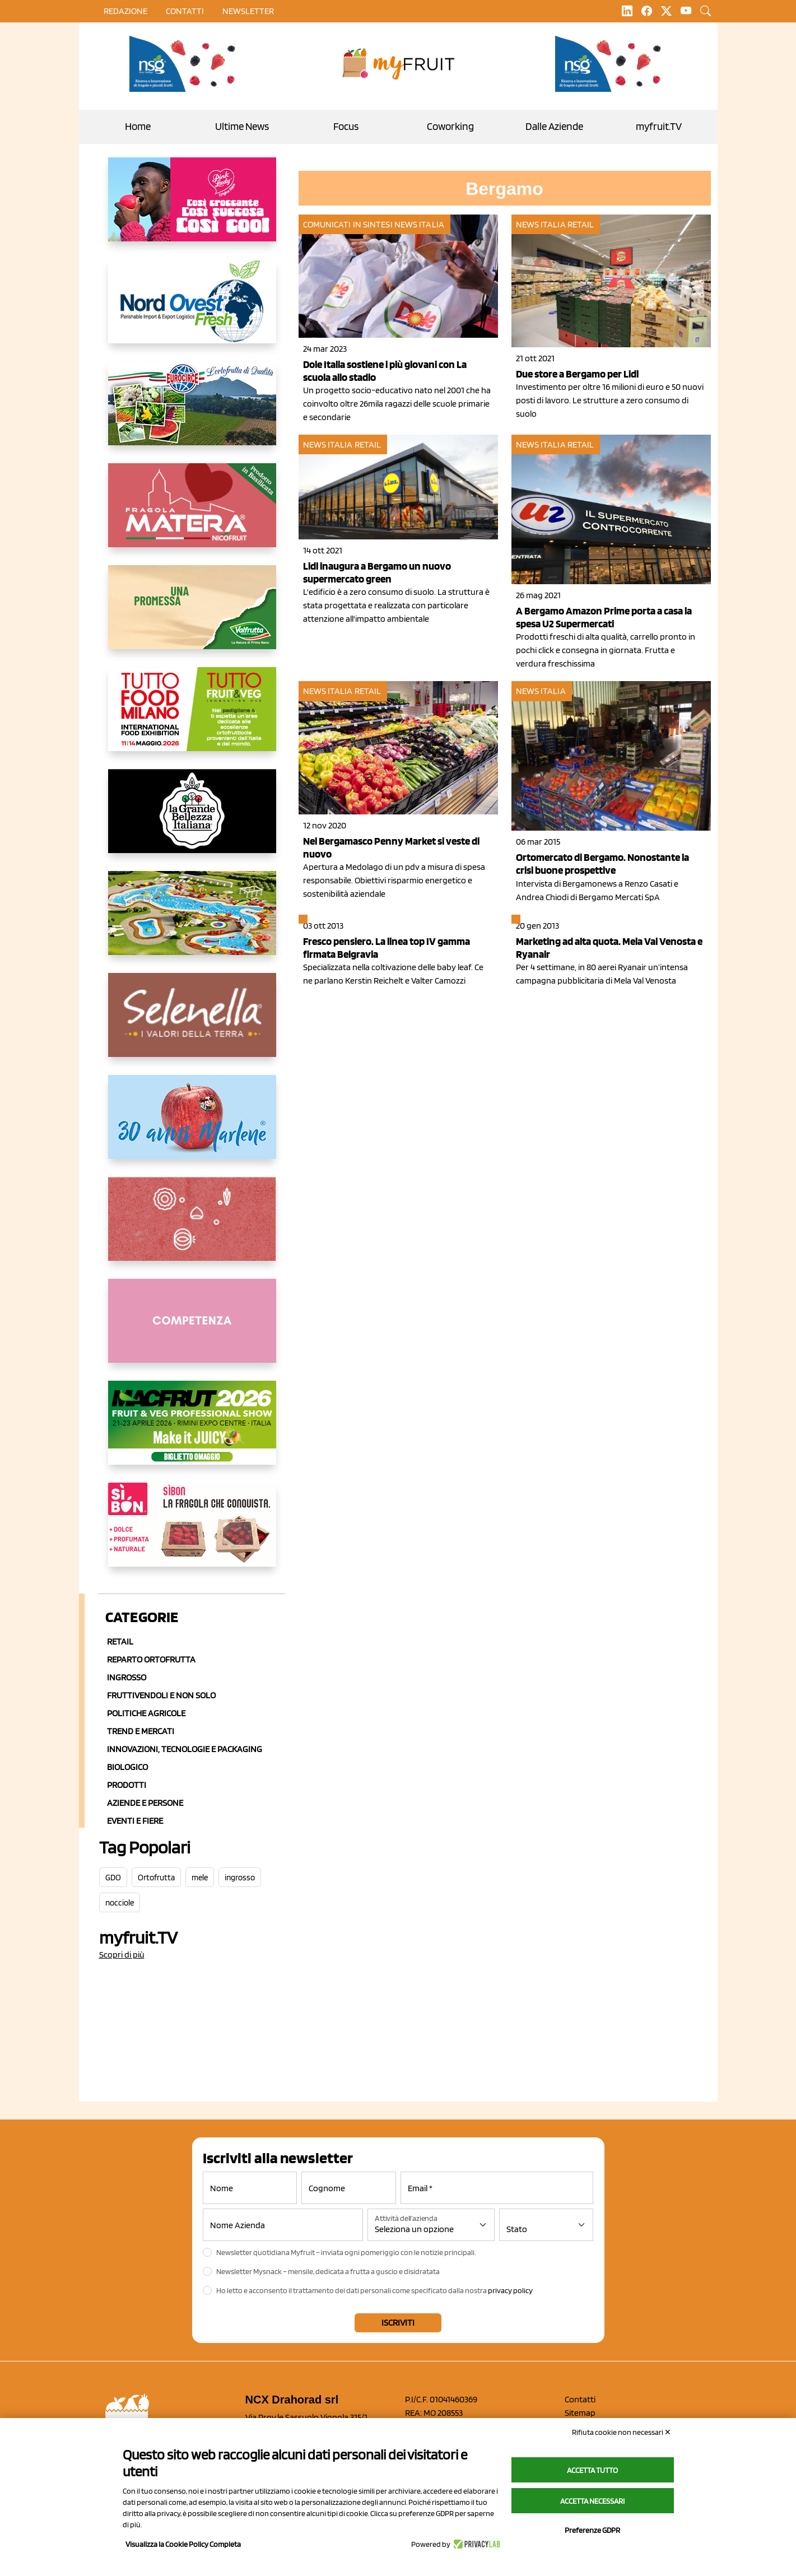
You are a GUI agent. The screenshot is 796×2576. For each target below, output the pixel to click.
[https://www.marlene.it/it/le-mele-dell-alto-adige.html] (192, 1126)
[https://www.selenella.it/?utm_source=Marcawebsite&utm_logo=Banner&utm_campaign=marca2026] (192, 1024)
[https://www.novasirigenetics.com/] (185, 64)
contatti (185, 11)
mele (200, 1877)
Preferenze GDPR (592, 2530)
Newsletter (248, 11)
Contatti (580, 2399)
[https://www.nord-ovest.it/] (192, 310)
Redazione (125, 11)
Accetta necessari (592, 2500)
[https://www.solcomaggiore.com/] (192, 1228)
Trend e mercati (140, 1731)
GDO (113, 1877)
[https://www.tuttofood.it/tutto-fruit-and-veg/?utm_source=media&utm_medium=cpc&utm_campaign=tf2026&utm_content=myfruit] (192, 718)
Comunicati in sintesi (348, 224)
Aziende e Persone (145, 1802)
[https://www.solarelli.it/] (192, 922)
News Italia (419, 224)
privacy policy (510, 2290)
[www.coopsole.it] (192, 1534)
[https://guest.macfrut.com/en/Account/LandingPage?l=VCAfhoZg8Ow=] (192, 1432)
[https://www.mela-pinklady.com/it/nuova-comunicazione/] (192, 208)
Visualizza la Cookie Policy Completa (183, 2544)
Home (138, 126)
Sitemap (580, 2412)
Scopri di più (122, 1954)
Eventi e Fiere (135, 1820)
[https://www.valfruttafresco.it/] (192, 616)
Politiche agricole (146, 1713)
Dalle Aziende (554, 126)
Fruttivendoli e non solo (161, 1695)
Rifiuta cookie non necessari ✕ (621, 2432)
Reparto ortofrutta (151, 1659)
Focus (346, 126)
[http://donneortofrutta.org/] (192, 1330)
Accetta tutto (592, 2470)
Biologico (127, 1767)
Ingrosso (126, 1677)
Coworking (450, 126)
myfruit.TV (659, 126)
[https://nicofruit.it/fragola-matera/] (192, 514)
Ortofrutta (156, 1877)
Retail (120, 1641)
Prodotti (126, 1785)
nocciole (119, 1903)
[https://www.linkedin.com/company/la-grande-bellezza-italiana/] (192, 820)
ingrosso (240, 1877)
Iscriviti (398, 2322)
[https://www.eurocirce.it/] (192, 412)
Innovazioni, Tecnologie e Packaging (184, 1749)
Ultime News (242, 126)
